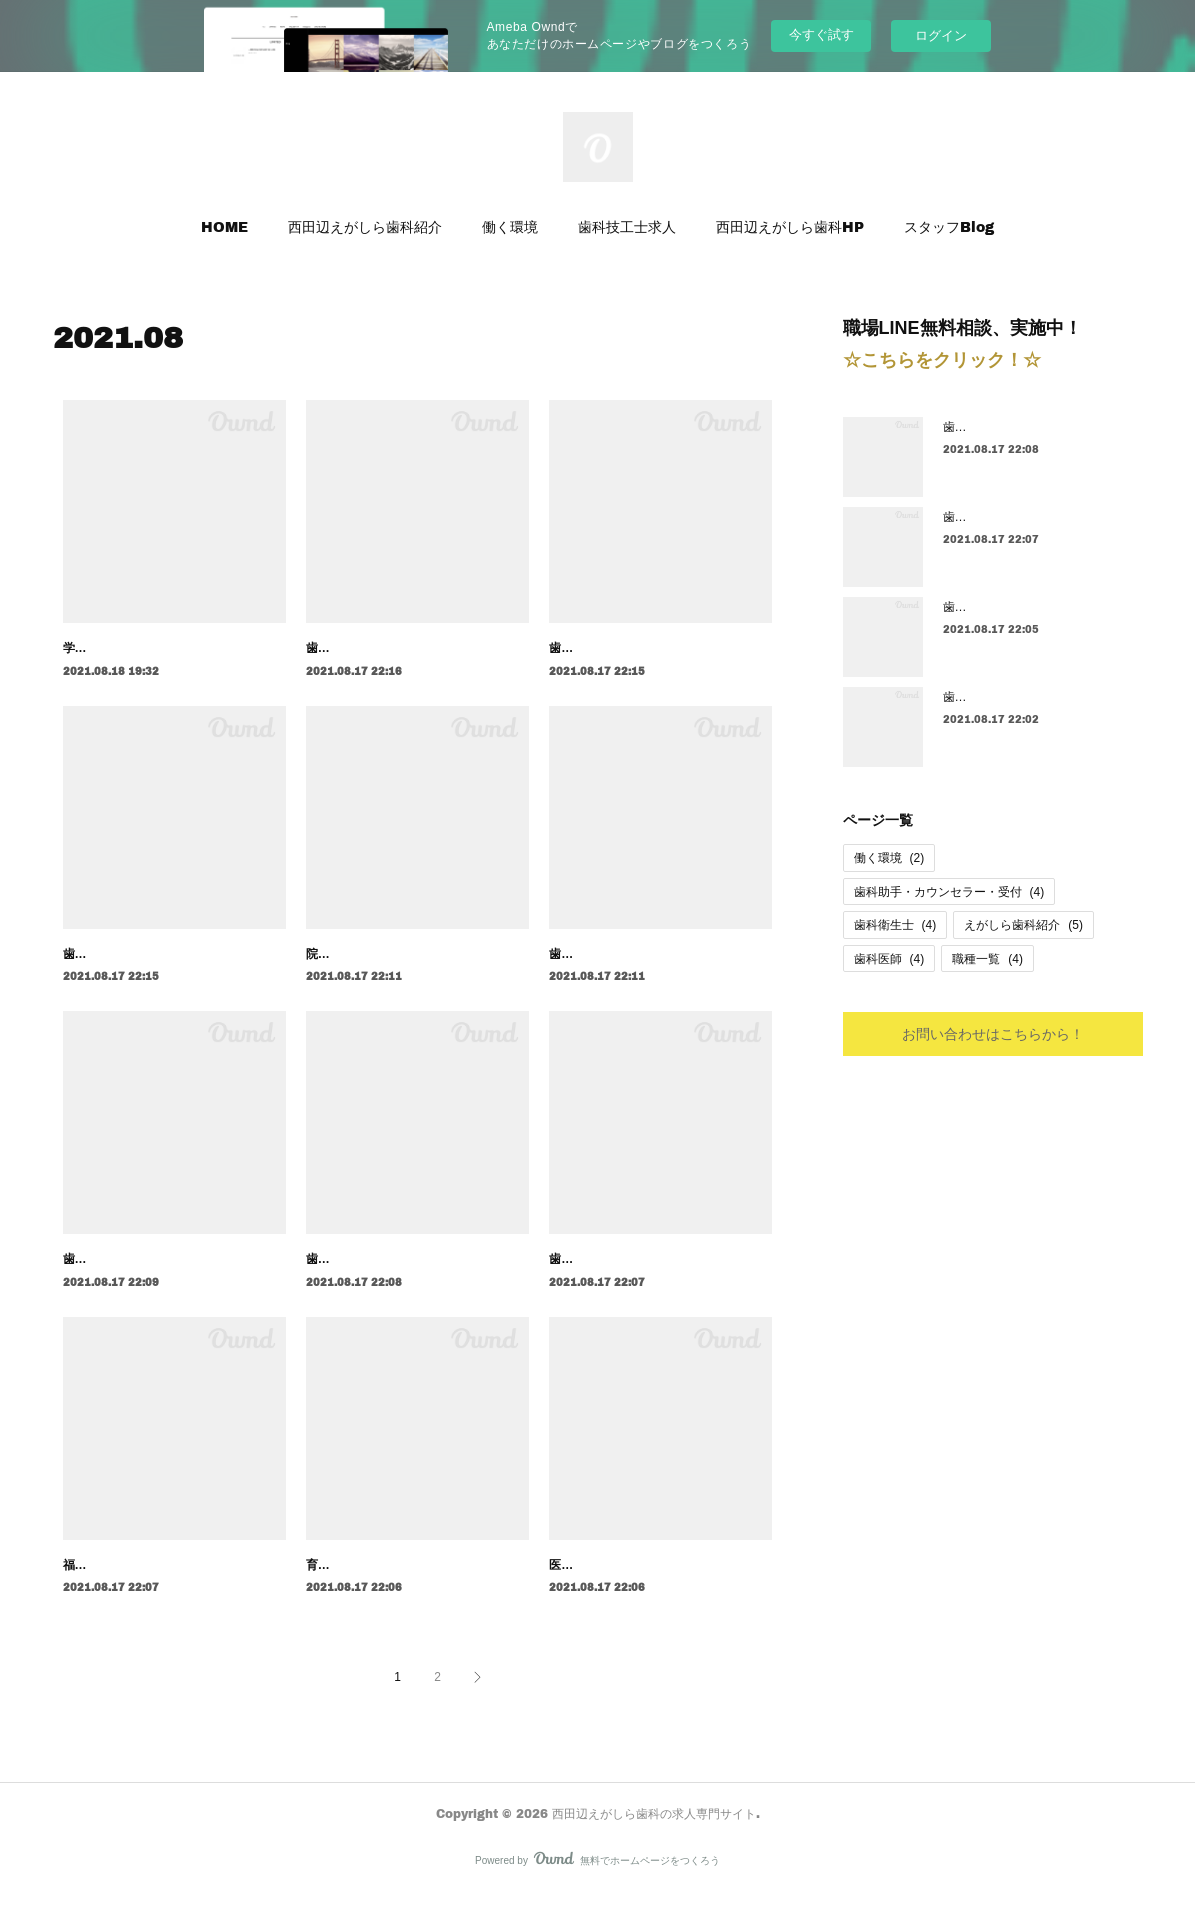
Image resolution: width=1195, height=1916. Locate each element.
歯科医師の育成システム (615, 648)
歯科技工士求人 (627, 226)
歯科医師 (889, 959)
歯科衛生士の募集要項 (609, 1281)
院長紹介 (330, 954)
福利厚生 (87, 1586)
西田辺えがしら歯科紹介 (365, 226)
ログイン (941, 35)
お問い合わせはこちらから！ (993, 1033)
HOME (224, 226)
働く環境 (510, 226)
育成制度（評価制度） (366, 1586)
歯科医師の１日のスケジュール (633, 954)
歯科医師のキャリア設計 (372, 648)
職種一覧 (987, 959)
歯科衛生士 (895, 925)
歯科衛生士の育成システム (1015, 697)
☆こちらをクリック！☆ (942, 360)
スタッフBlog (949, 226)
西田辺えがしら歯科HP (790, 226)
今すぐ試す (821, 34)
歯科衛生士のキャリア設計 (378, 1281)
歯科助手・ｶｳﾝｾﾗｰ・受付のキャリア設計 (171, 1281)
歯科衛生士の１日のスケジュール (1033, 607)
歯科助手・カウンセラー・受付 (949, 892)
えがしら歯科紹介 (1023, 925)
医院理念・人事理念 (603, 1586)
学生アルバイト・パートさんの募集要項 (171, 648)
